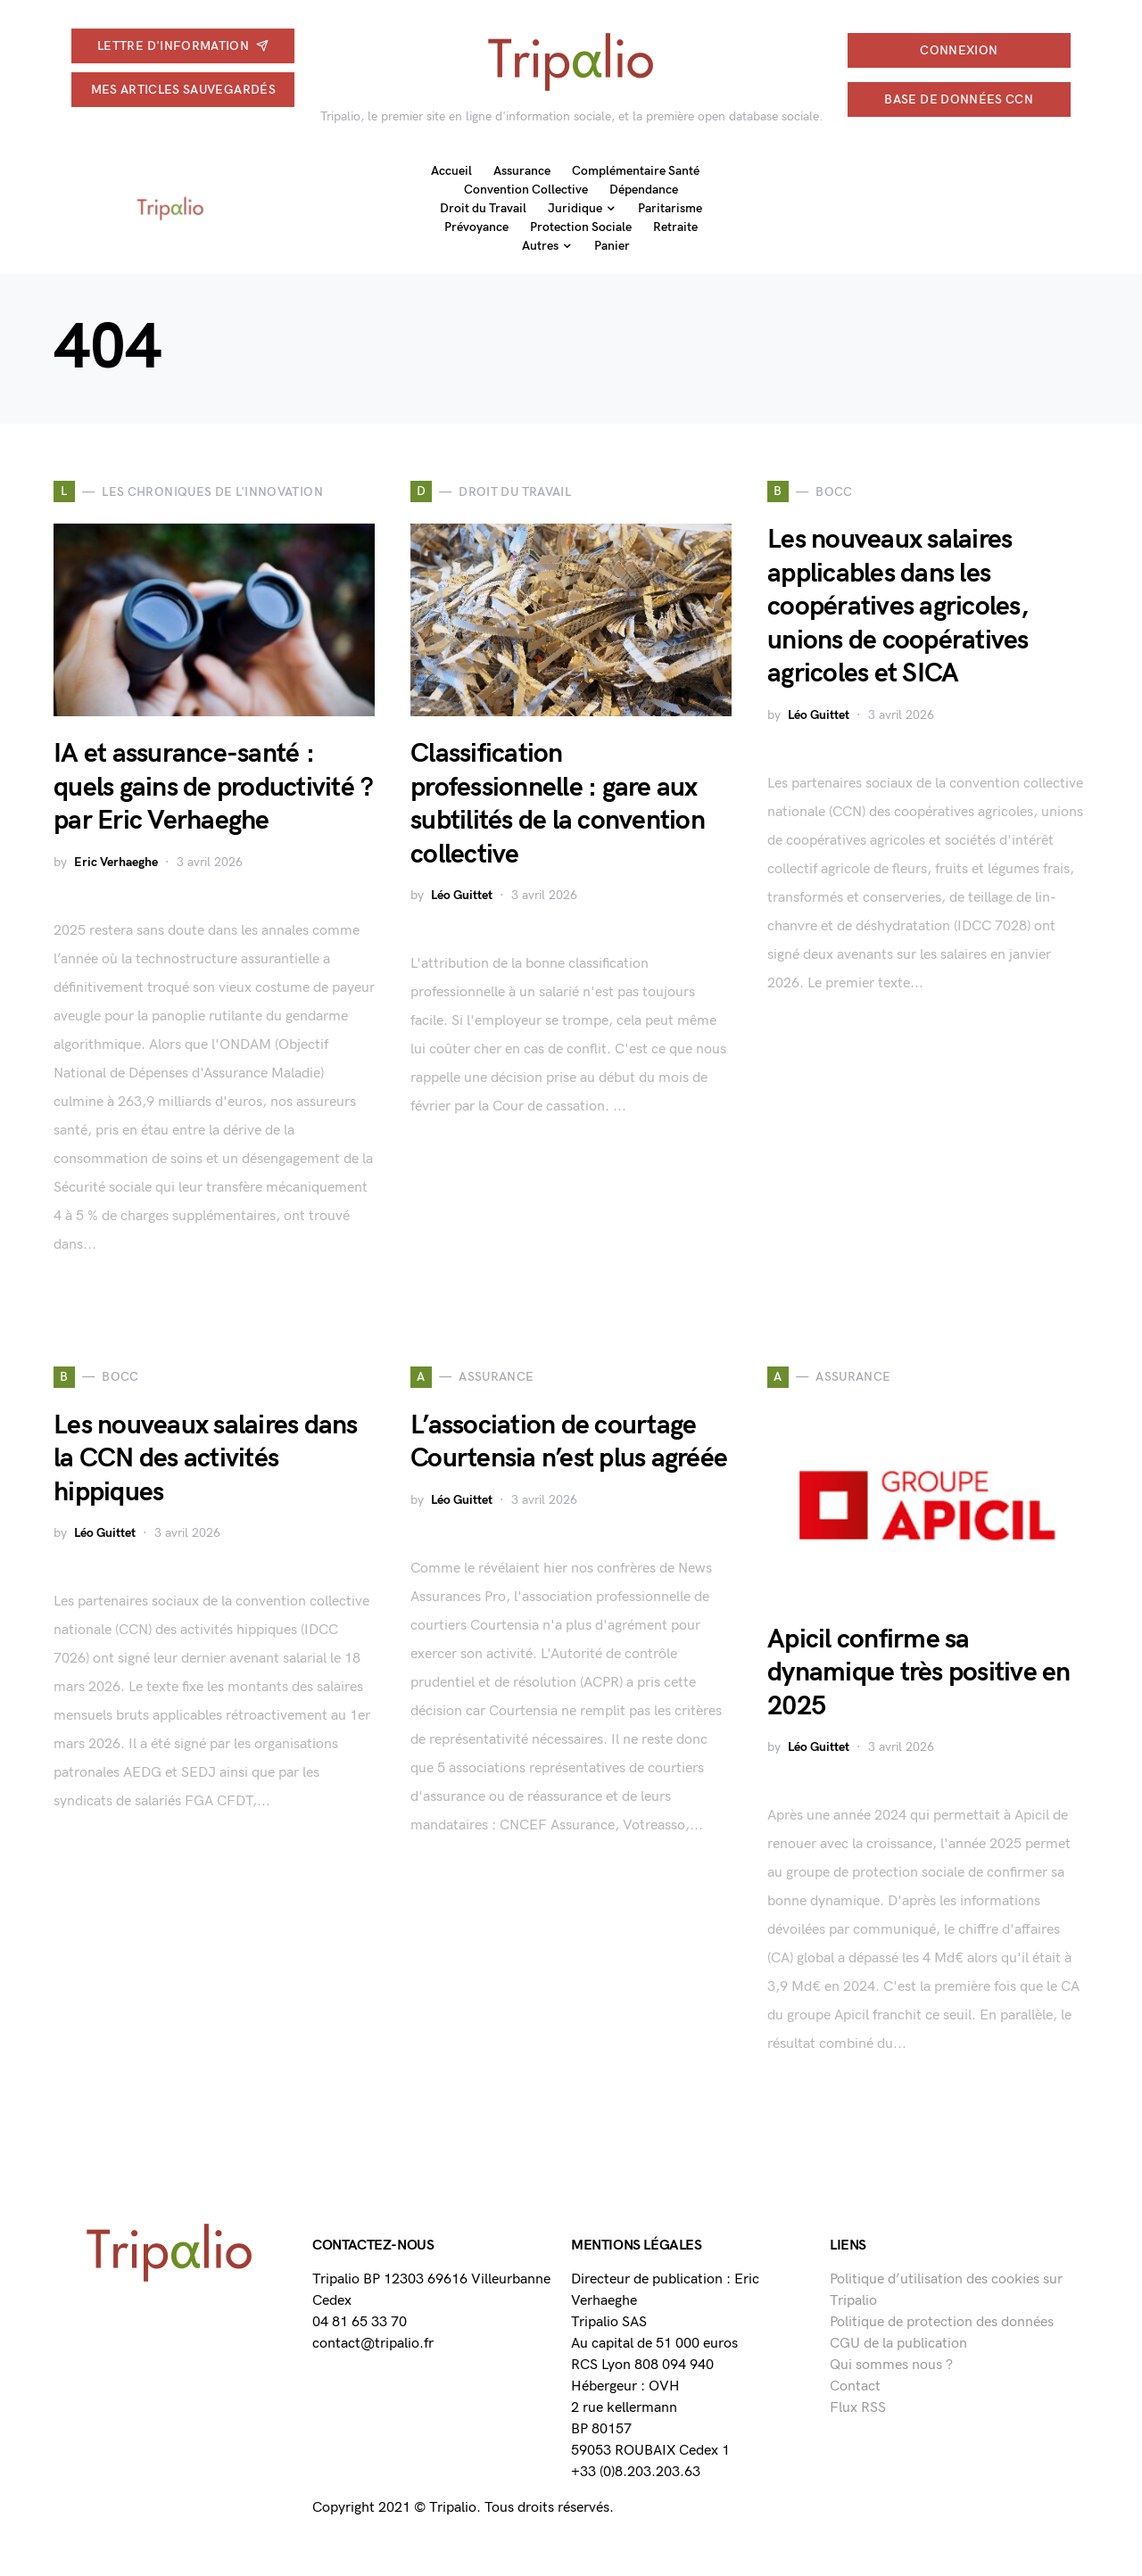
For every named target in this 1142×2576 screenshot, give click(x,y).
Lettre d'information (183, 46)
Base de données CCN (958, 99)
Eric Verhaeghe (116, 862)
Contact (855, 2386)
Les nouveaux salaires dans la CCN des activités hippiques (206, 1458)
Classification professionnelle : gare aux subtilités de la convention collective (557, 804)
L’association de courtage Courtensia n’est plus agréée (568, 1442)
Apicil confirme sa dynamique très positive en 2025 (919, 1672)
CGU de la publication (898, 2343)
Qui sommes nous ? (891, 2365)
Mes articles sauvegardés (183, 89)
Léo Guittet (461, 895)
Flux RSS (858, 2407)
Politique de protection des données (942, 2322)
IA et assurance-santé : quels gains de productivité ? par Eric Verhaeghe (213, 787)
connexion (958, 50)
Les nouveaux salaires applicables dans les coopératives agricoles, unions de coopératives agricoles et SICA (898, 606)
